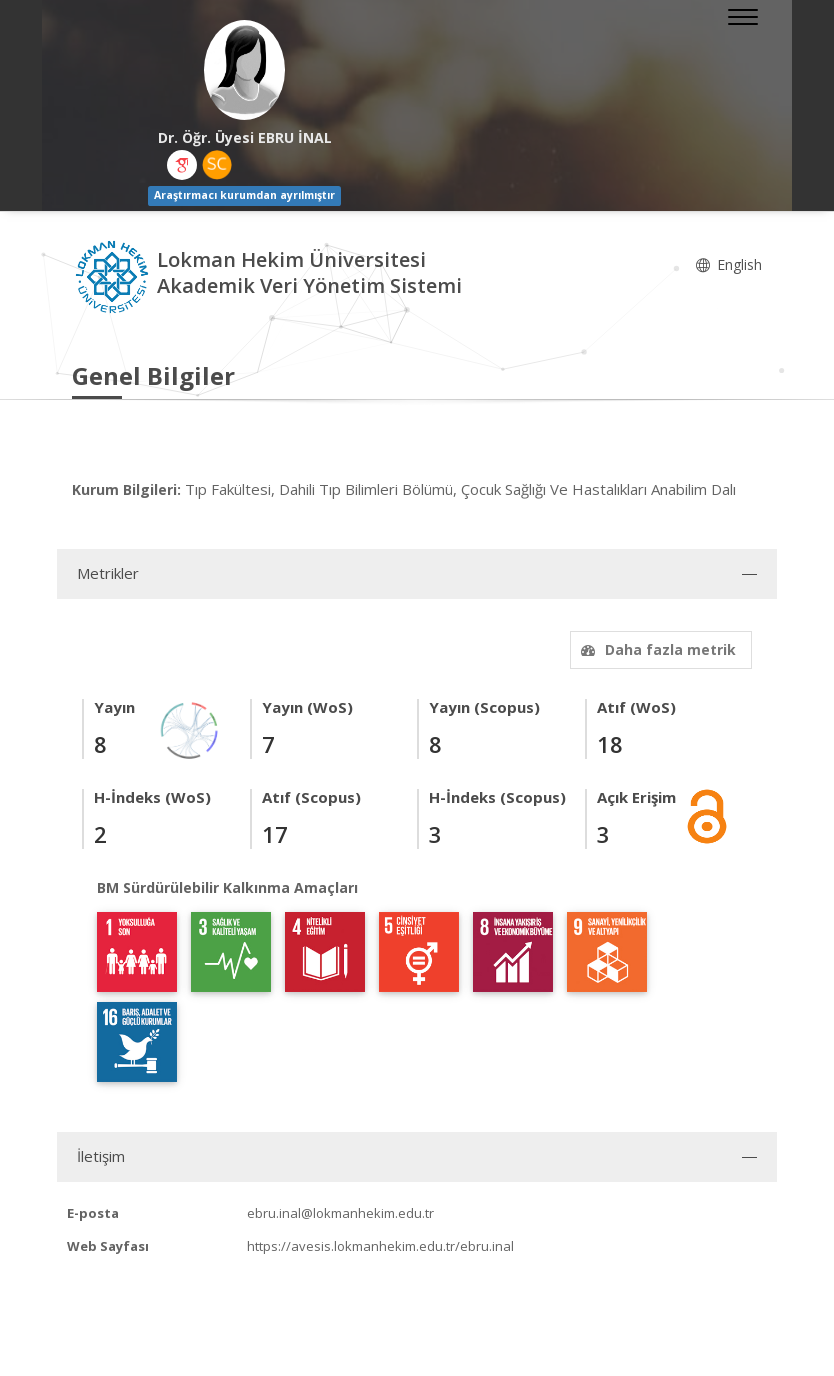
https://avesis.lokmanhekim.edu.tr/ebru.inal (380, 1246)
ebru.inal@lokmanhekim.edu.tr (340, 1213)
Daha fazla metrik (656, 649)
